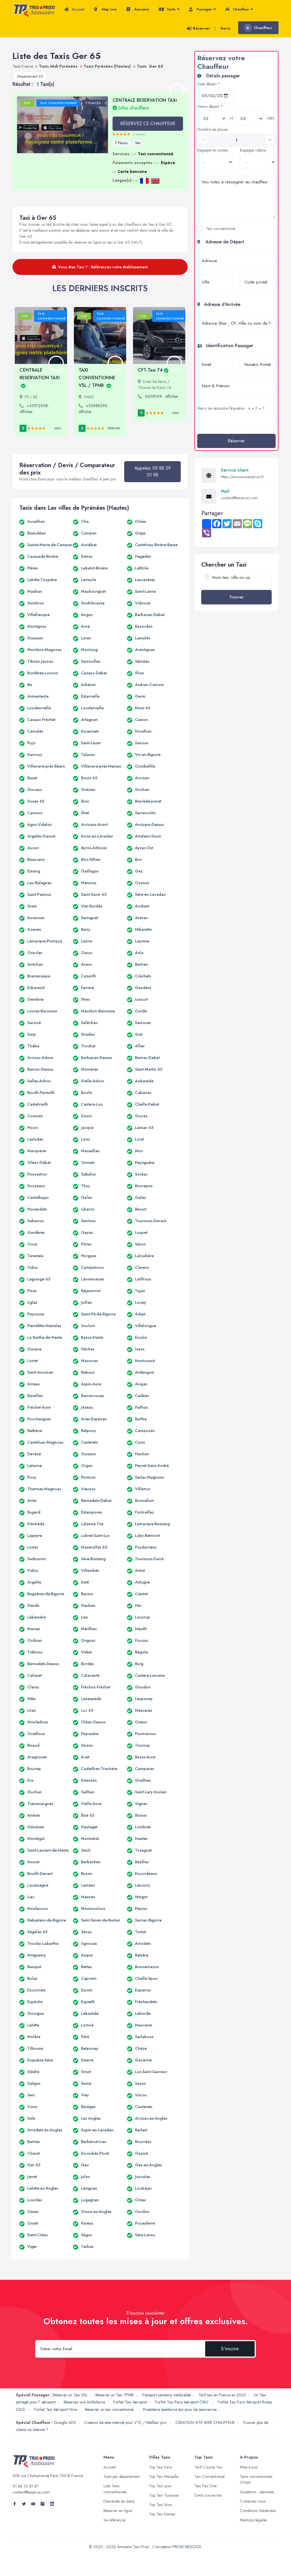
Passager (202, 9)
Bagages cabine (253, 150)
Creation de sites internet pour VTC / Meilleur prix (125, 2422)
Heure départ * (210, 106)
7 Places (121, 143)
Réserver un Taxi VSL (70, 2395)
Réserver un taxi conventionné (110, 2409)
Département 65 (30, 76)
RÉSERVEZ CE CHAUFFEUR (147, 123)
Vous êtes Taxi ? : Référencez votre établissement (100, 267)
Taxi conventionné (220, 228)
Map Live (105, 9)
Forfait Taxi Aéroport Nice (55, 2409)
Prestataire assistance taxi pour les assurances (180, 2409)
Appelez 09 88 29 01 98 (152, 471)
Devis (226, 28)
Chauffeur (239, 9)
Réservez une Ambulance (84, 2402)
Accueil (74, 9)
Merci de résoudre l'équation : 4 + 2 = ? (231, 408)
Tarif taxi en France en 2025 (222, 2395)
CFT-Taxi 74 (153, 370)
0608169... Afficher (161, 396)
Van (138, 143)
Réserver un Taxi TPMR (114, 2395)
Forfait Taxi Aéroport (130, 2402)
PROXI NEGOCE (186, 2547)
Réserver (198, 28)
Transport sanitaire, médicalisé (166, 2395)
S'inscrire (230, 2348)
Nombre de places (212, 129)
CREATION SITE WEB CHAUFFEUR (205, 2422)
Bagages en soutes (212, 150)
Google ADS (65, 2422)
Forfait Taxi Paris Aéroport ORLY (182, 2402)
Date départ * (208, 84)
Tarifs (169, 9)
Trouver (236, 597)
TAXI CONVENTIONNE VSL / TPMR (97, 378)
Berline (114, 428)
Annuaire (137, 9)
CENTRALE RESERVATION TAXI (145, 104)
